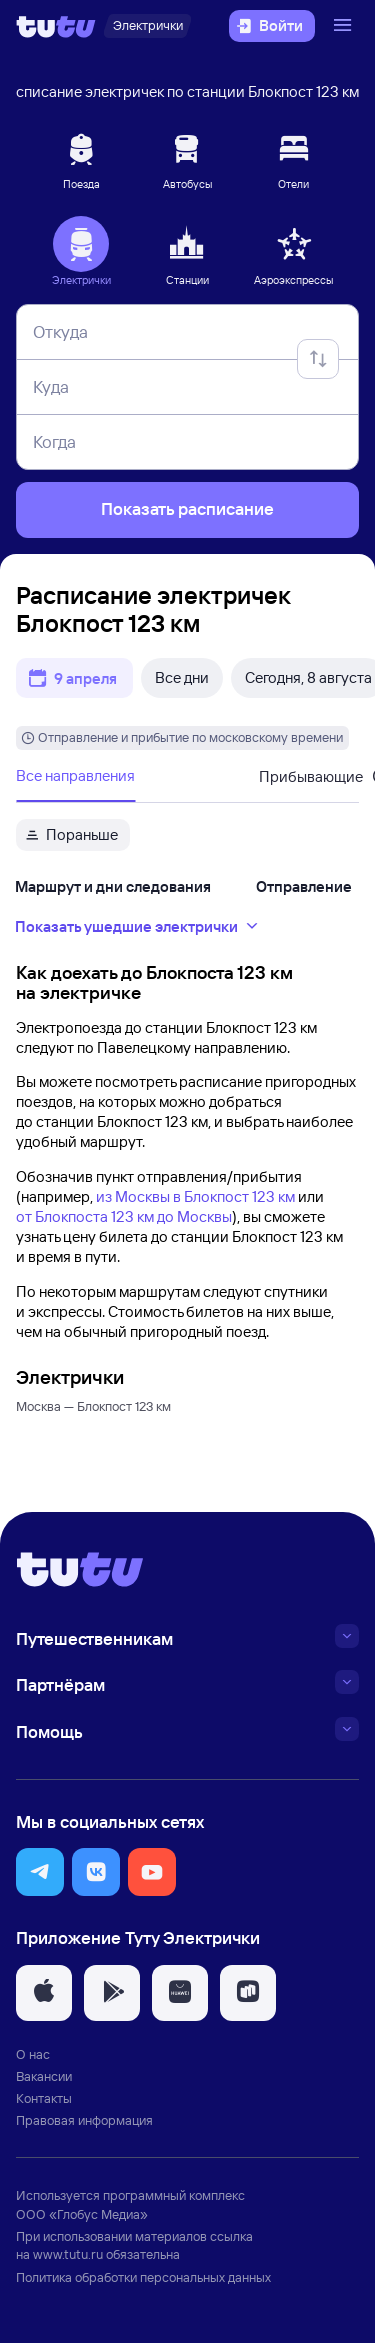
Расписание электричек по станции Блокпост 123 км (179, 91)
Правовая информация (84, 2120)
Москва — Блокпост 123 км (93, 1406)
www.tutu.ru (68, 2254)
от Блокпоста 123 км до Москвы (124, 1216)
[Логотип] (56, 26)
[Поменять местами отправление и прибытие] (318, 359)
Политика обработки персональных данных (143, 2277)
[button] (40, 1872)
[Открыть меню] (345, 26)
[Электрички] (147, 26)
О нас (33, 2054)
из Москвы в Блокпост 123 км (195, 1196)
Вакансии (44, 2076)
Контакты (44, 2098)
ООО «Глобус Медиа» (82, 2214)
